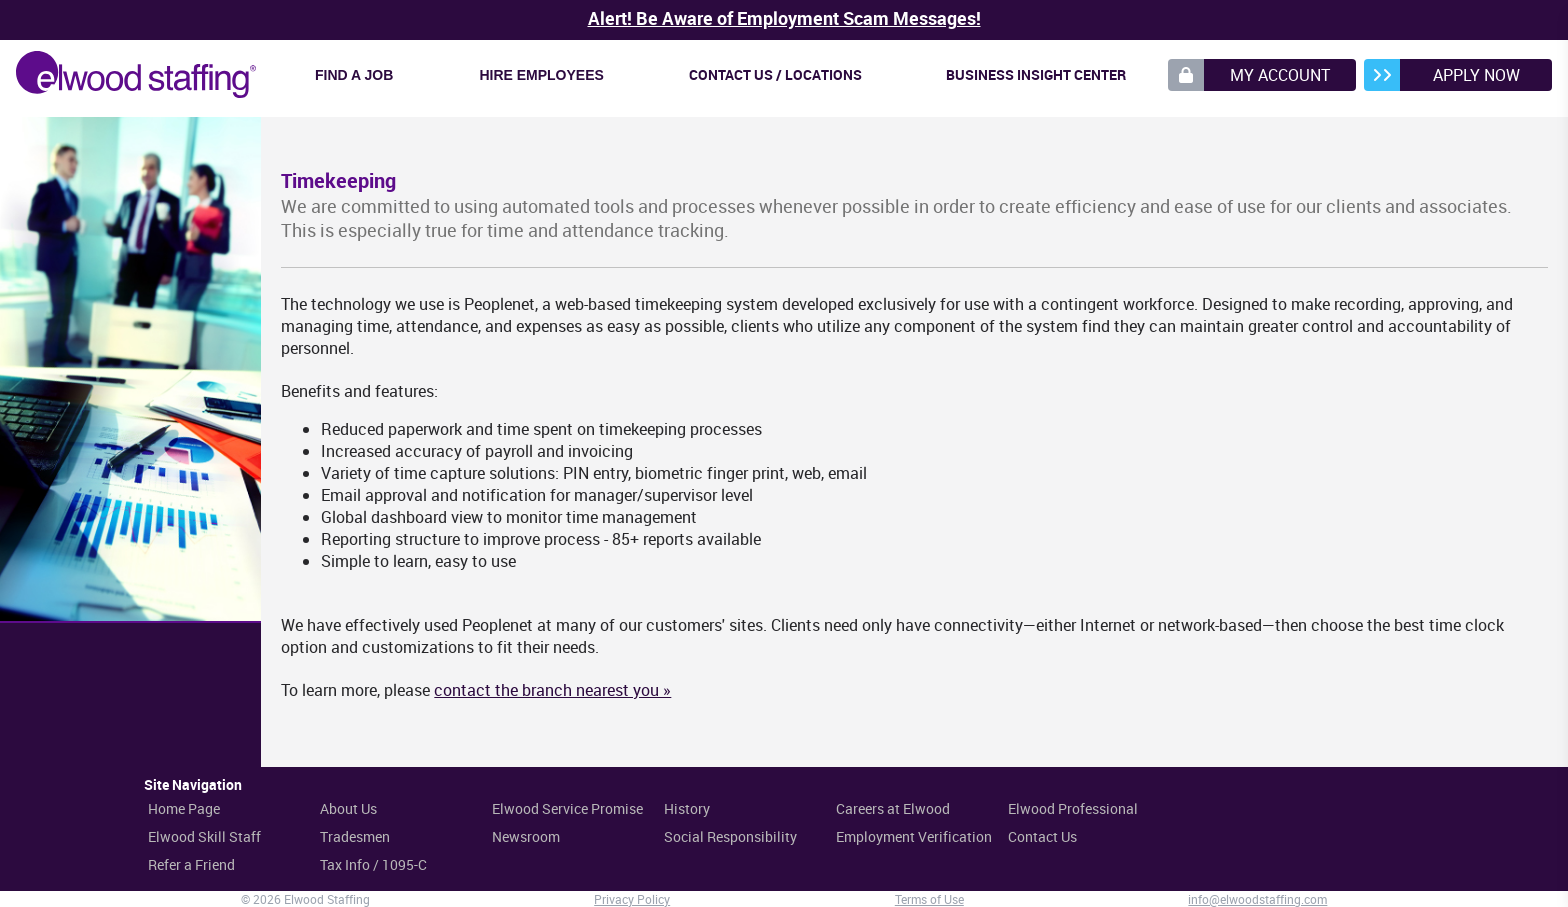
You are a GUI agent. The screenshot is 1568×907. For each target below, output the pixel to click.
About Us (348, 808)
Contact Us (1042, 836)
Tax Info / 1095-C (373, 864)
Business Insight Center (1036, 74)
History (687, 808)
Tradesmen (355, 836)
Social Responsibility (730, 836)
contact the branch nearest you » (552, 690)
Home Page (184, 808)
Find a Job (354, 75)
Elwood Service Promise (567, 808)
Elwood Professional (1073, 808)
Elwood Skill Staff (204, 836)
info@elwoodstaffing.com (1257, 899)
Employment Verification (914, 836)
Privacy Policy (632, 899)
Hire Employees (541, 75)
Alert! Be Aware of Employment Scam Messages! (784, 18)
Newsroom (526, 836)
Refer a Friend (191, 864)
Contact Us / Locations (775, 74)
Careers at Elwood (893, 808)
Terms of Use (929, 899)
